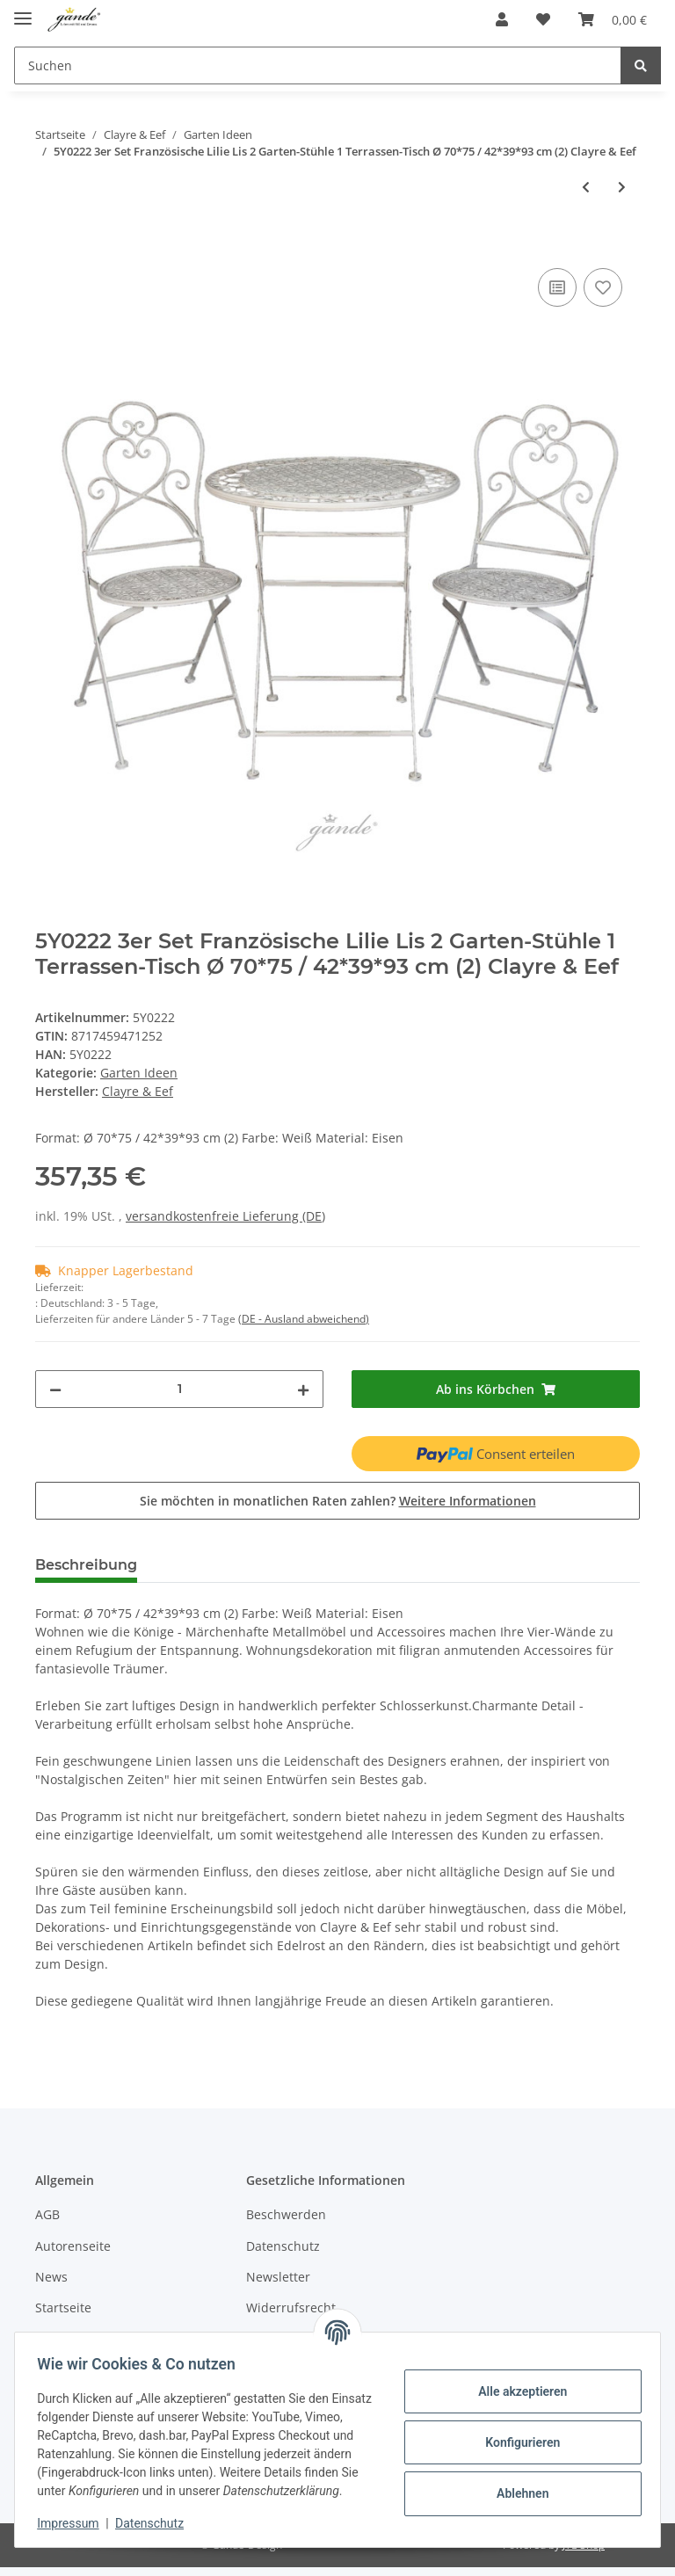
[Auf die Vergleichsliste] (557, 287)
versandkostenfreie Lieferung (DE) (225, 1216)
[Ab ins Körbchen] (612, 19)
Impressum (74, 2523)
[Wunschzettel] (543, 19)
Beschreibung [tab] (86, 1564)
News (51, 2276)
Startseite (63, 2307)
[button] (502, 19)
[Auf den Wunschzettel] (603, 287)
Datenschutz (283, 2246)
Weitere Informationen (467, 1500)
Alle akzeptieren (516, 2382)
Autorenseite (73, 2246)
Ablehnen (516, 2484)
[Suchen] (317, 65)
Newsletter (278, 2276)
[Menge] (179, 1389)
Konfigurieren (516, 2433)
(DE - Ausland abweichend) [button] (303, 1318)
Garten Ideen (139, 1072)
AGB (47, 2214)
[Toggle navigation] (23, 11)
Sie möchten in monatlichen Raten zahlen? (338, 1500)
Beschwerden (286, 2214)
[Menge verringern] (55, 1389)
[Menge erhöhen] (303, 1389)
